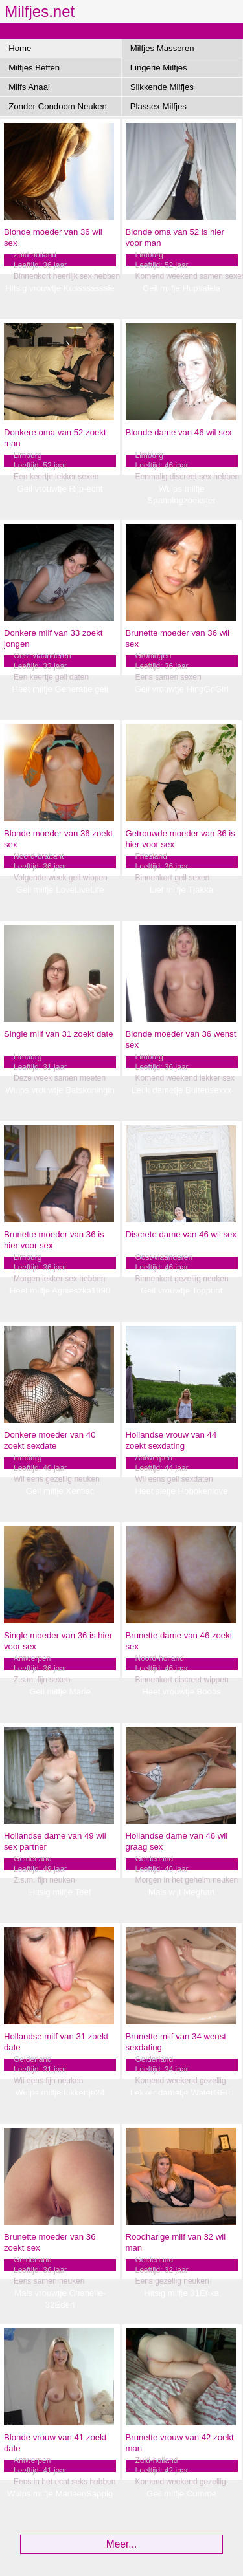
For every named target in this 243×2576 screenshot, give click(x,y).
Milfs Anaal (29, 87)
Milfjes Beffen (34, 67)
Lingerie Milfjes (158, 67)
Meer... (121, 2543)
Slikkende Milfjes (162, 87)
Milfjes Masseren (162, 48)
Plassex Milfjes (158, 106)
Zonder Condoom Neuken (57, 106)
